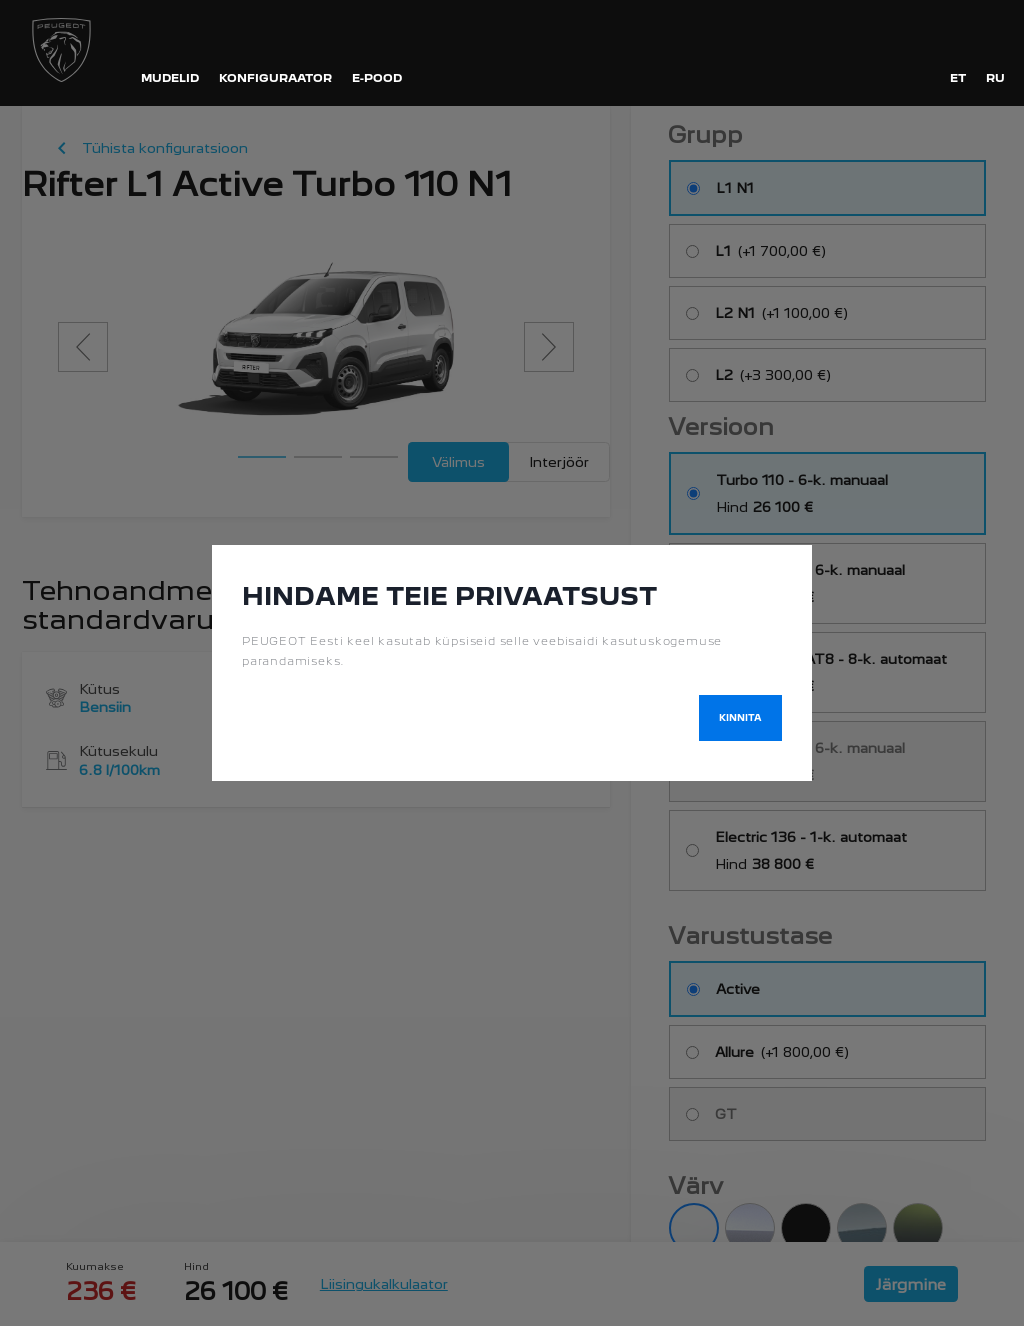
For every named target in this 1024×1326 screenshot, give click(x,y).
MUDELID (170, 78)
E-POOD (377, 78)
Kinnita (740, 717)
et (958, 78)
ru (995, 78)
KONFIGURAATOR (275, 78)
